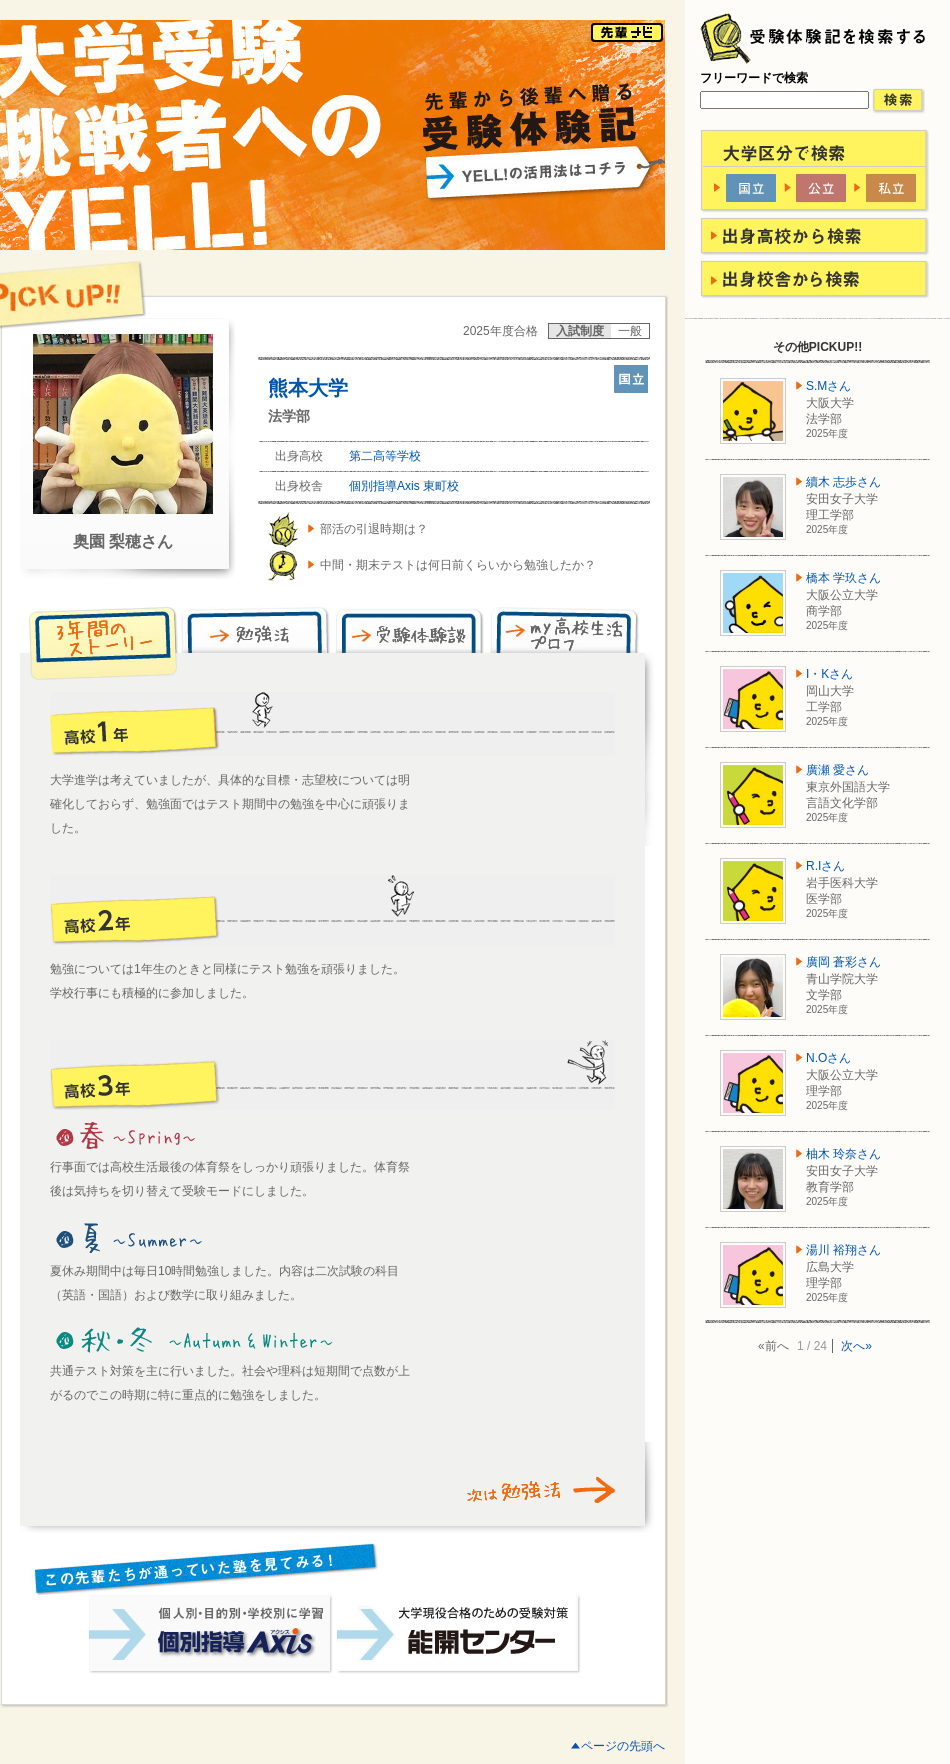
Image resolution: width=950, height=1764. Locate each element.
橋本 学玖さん (843, 578)
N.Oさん (828, 1058)
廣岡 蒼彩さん (843, 962)
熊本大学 (308, 388)
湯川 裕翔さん (843, 1250)
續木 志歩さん (843, 482)
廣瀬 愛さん (837, 770)
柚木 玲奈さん (843, 1154)
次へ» (856, 1346)
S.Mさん (828, 386)
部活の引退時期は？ (374, 529)
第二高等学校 (385, 456)
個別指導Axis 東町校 (404, 486)
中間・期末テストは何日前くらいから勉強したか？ (458, 565)
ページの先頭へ (623, 1746)
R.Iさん (825, 866)
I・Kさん (829, 674)
